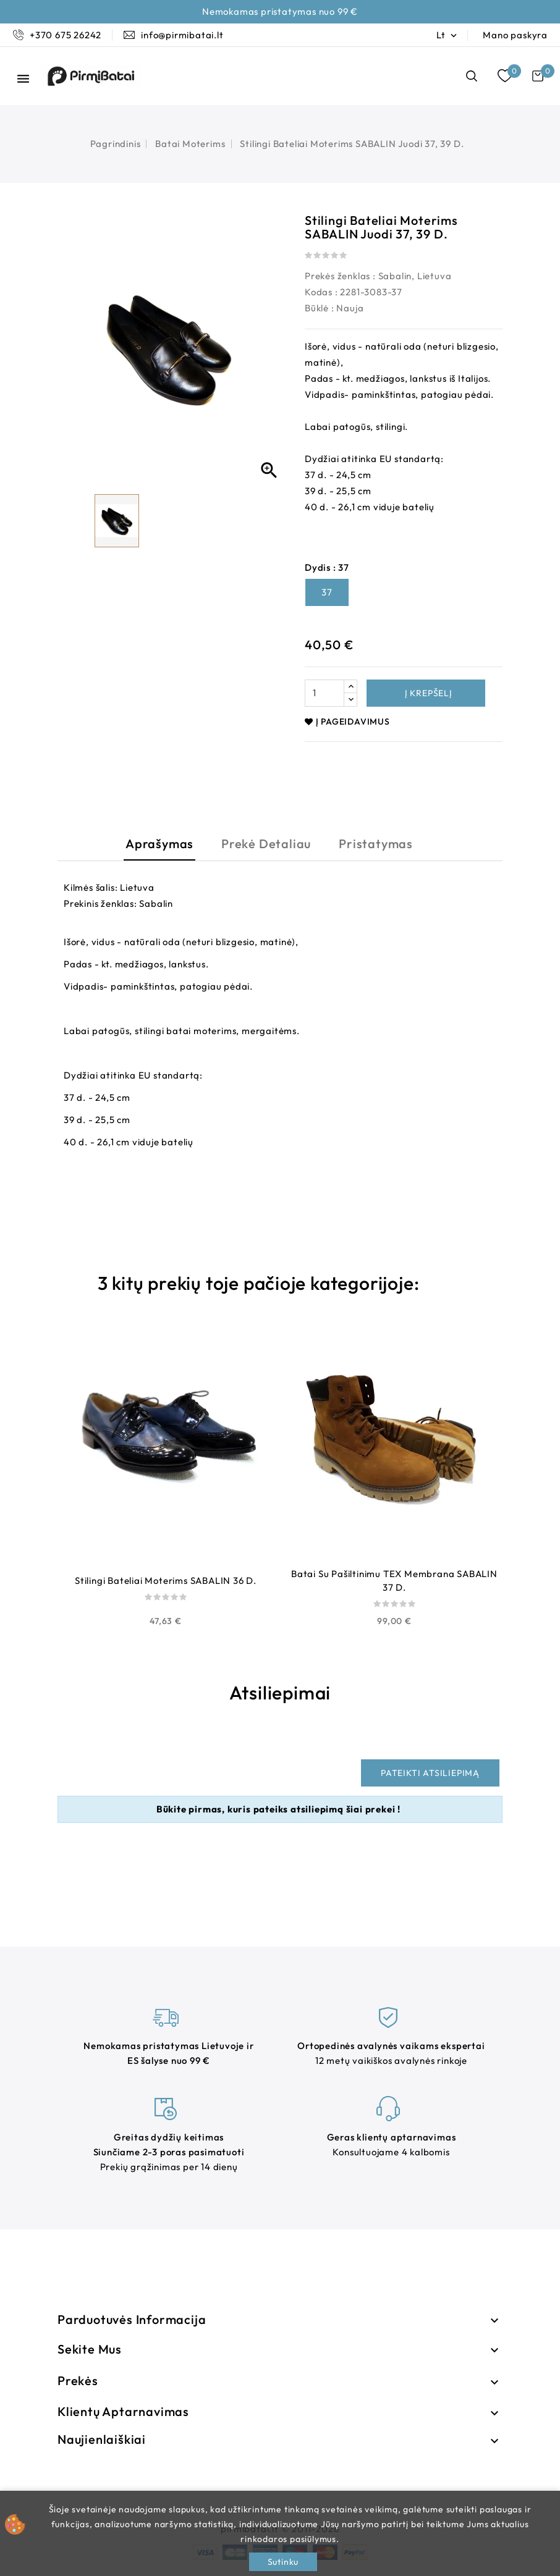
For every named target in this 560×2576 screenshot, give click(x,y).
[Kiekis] (324, 693)
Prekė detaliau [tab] (266, 843)
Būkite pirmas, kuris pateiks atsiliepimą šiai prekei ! (278, 1809)
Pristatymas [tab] (376, 843)
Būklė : (319, 308)
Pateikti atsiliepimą (430, 1772)
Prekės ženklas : (340, 276)
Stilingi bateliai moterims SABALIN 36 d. (166, 1580)
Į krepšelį (427, 693)
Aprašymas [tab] (159, 843)
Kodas (319, 292)
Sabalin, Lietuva (415, 276)
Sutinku (283, 2561)
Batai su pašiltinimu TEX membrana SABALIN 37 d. (394, 1580)
